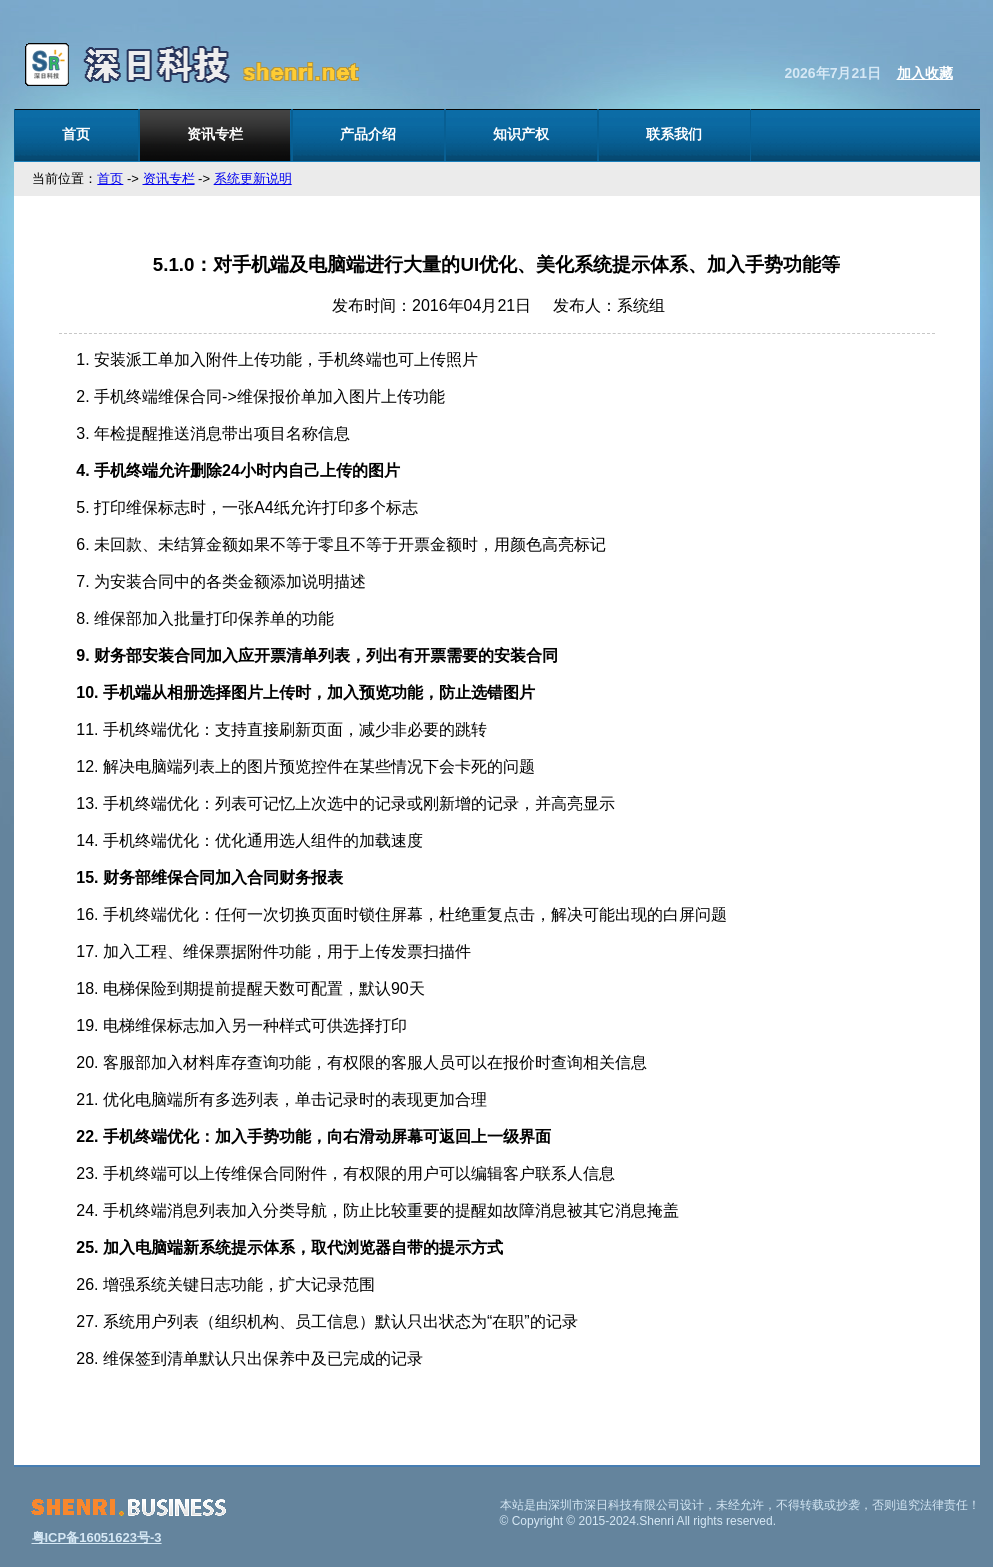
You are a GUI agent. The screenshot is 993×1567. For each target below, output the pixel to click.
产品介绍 (368, 134)
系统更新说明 (253, 178)
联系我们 (674, 134)
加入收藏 (925, 73)
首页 (76, 134)
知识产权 (521, 134)
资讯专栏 (215, 134)
